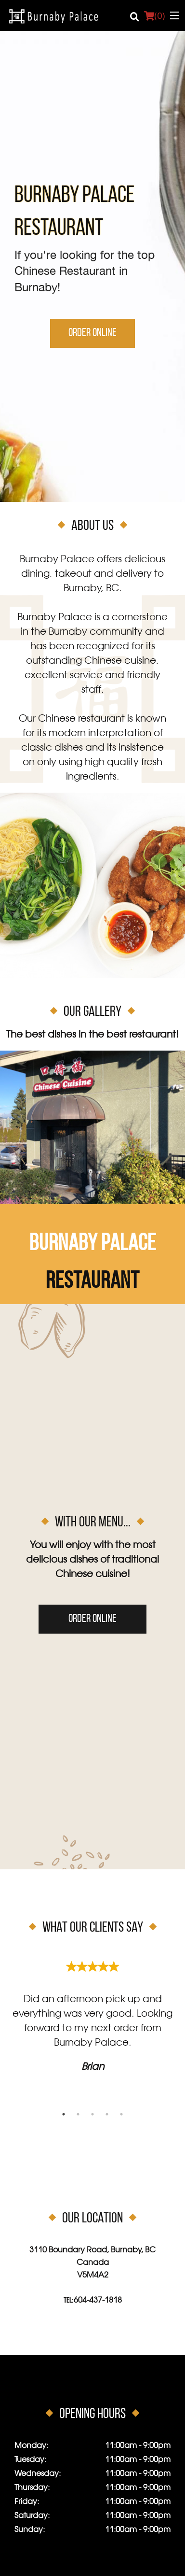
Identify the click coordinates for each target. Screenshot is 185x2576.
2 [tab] (78, 2114)
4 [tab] (107, 2114)
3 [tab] (92, 2114)
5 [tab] (121, 2114)
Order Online (92, 333)
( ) (154, 15)
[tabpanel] (92, 2012)
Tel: (93, 2301)
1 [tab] (63, 2114)
